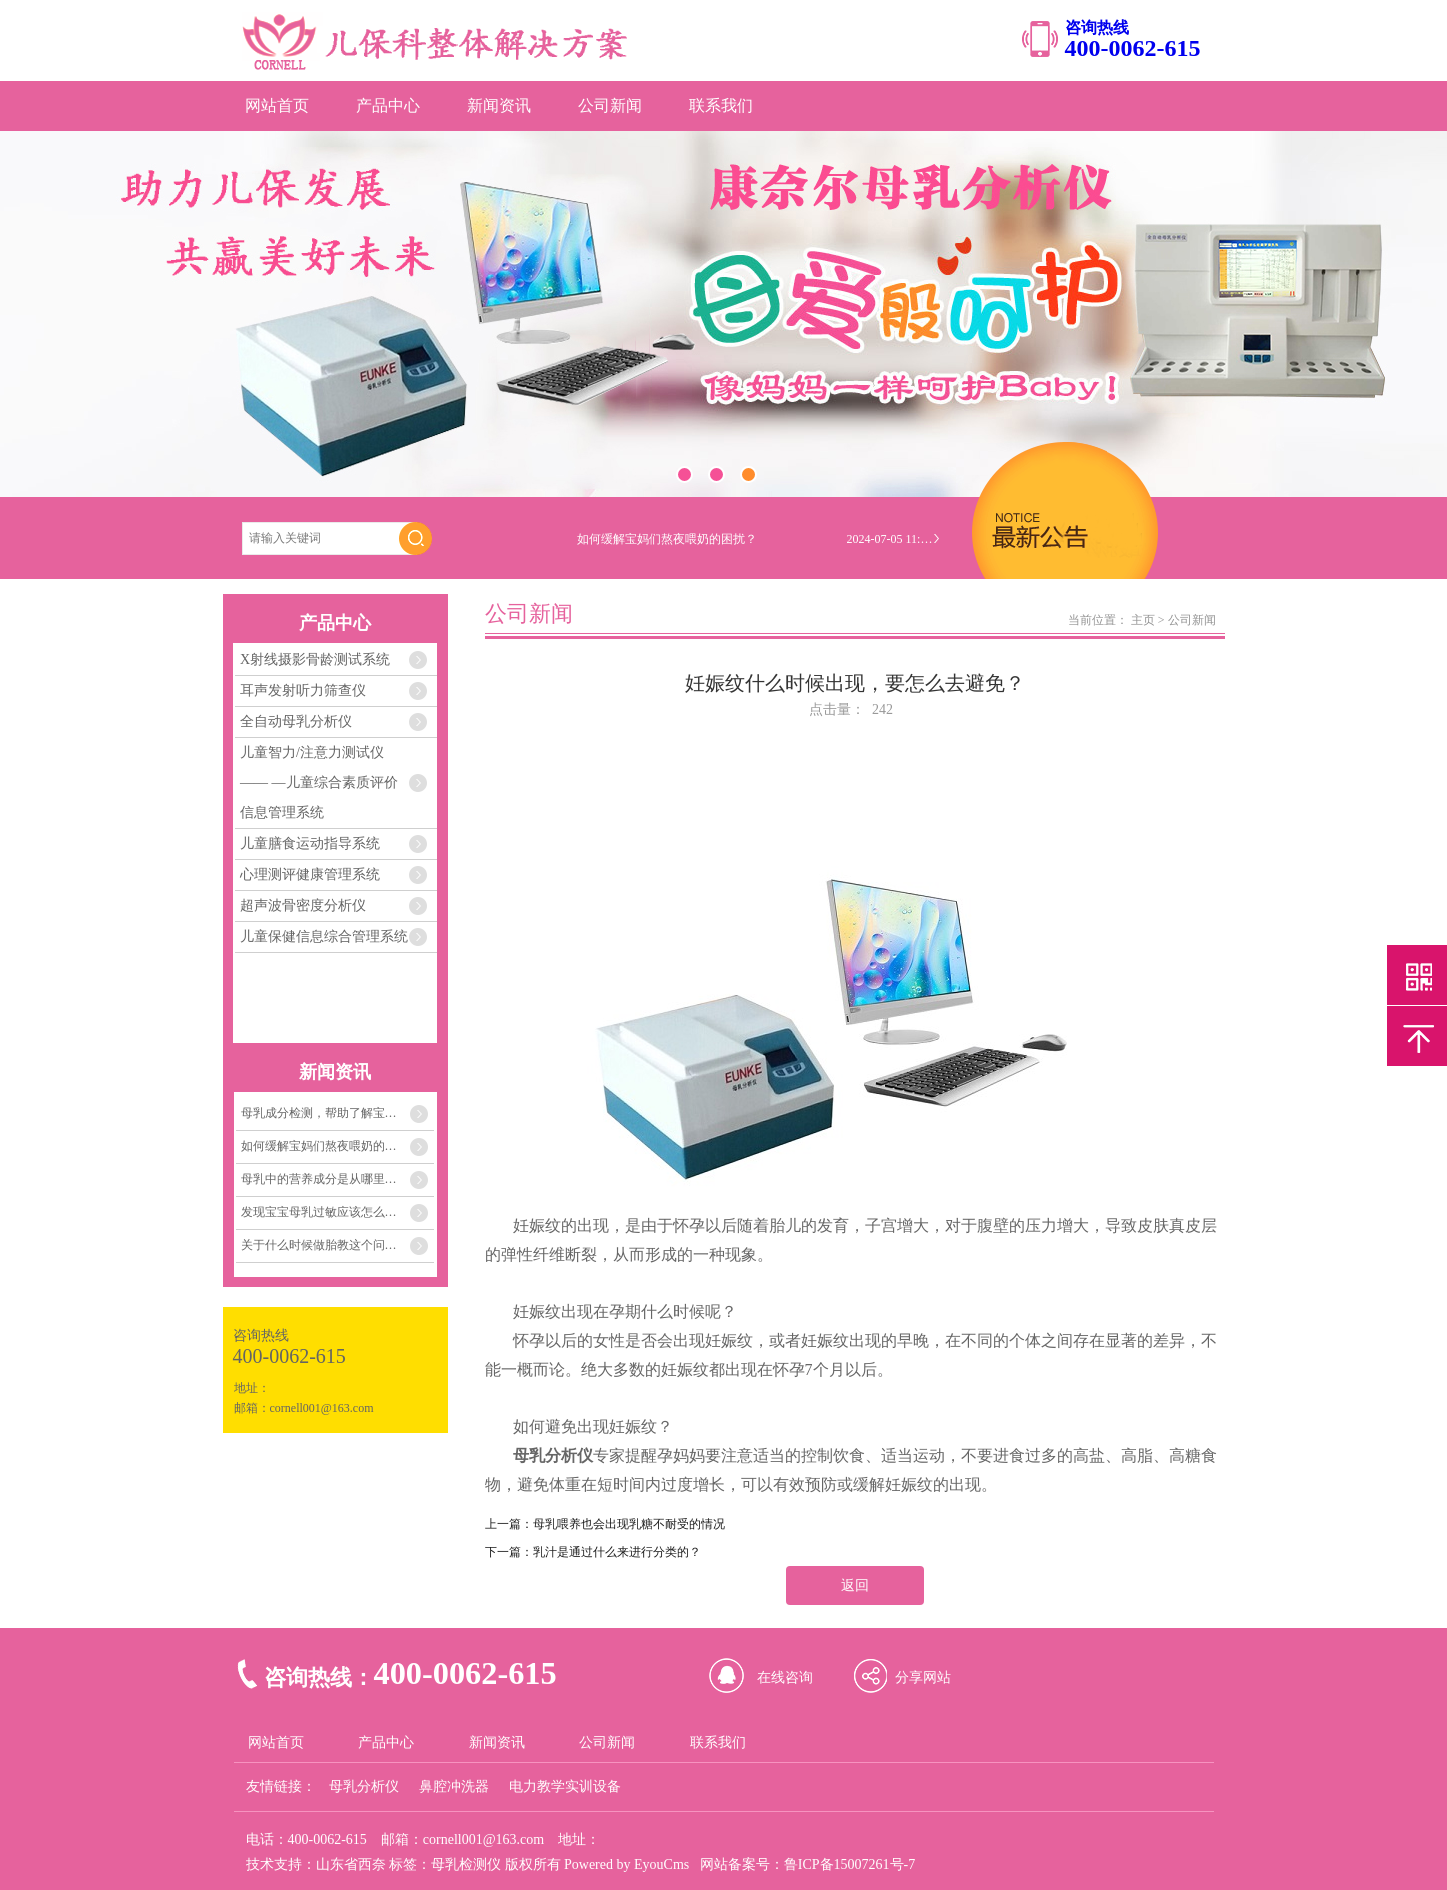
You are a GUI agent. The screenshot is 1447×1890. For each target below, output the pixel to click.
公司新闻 (610, 105)
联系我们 (721, 105)
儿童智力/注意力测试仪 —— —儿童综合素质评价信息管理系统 (319, 782)
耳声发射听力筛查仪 (303, 690)
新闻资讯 (499, 105)
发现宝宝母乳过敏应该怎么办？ (325, 1212)
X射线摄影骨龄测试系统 (315, 659)
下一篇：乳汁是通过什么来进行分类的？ (593, 1552)
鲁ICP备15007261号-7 (849, 1864)
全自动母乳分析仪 (296, 721)
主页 (1143, 620)
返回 (855, 1585)
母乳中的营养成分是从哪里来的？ (331, 1179)
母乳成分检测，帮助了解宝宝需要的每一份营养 (338, 1113)
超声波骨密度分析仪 (303, 905)
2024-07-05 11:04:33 (892, 539)
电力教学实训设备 (565, 1786)
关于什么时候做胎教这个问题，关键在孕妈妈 (338, 1245)
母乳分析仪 (364, 1786)
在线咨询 (785, 1677)
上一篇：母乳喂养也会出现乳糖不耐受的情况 (605, 1524)
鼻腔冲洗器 (454, 1786)
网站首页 (277, 105)
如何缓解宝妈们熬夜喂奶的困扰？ (331, 1146)
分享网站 (923, 1677)
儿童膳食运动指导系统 (310, 843)
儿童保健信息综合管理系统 (324, 936)
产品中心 (388, 105)
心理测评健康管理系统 (310, 874)
